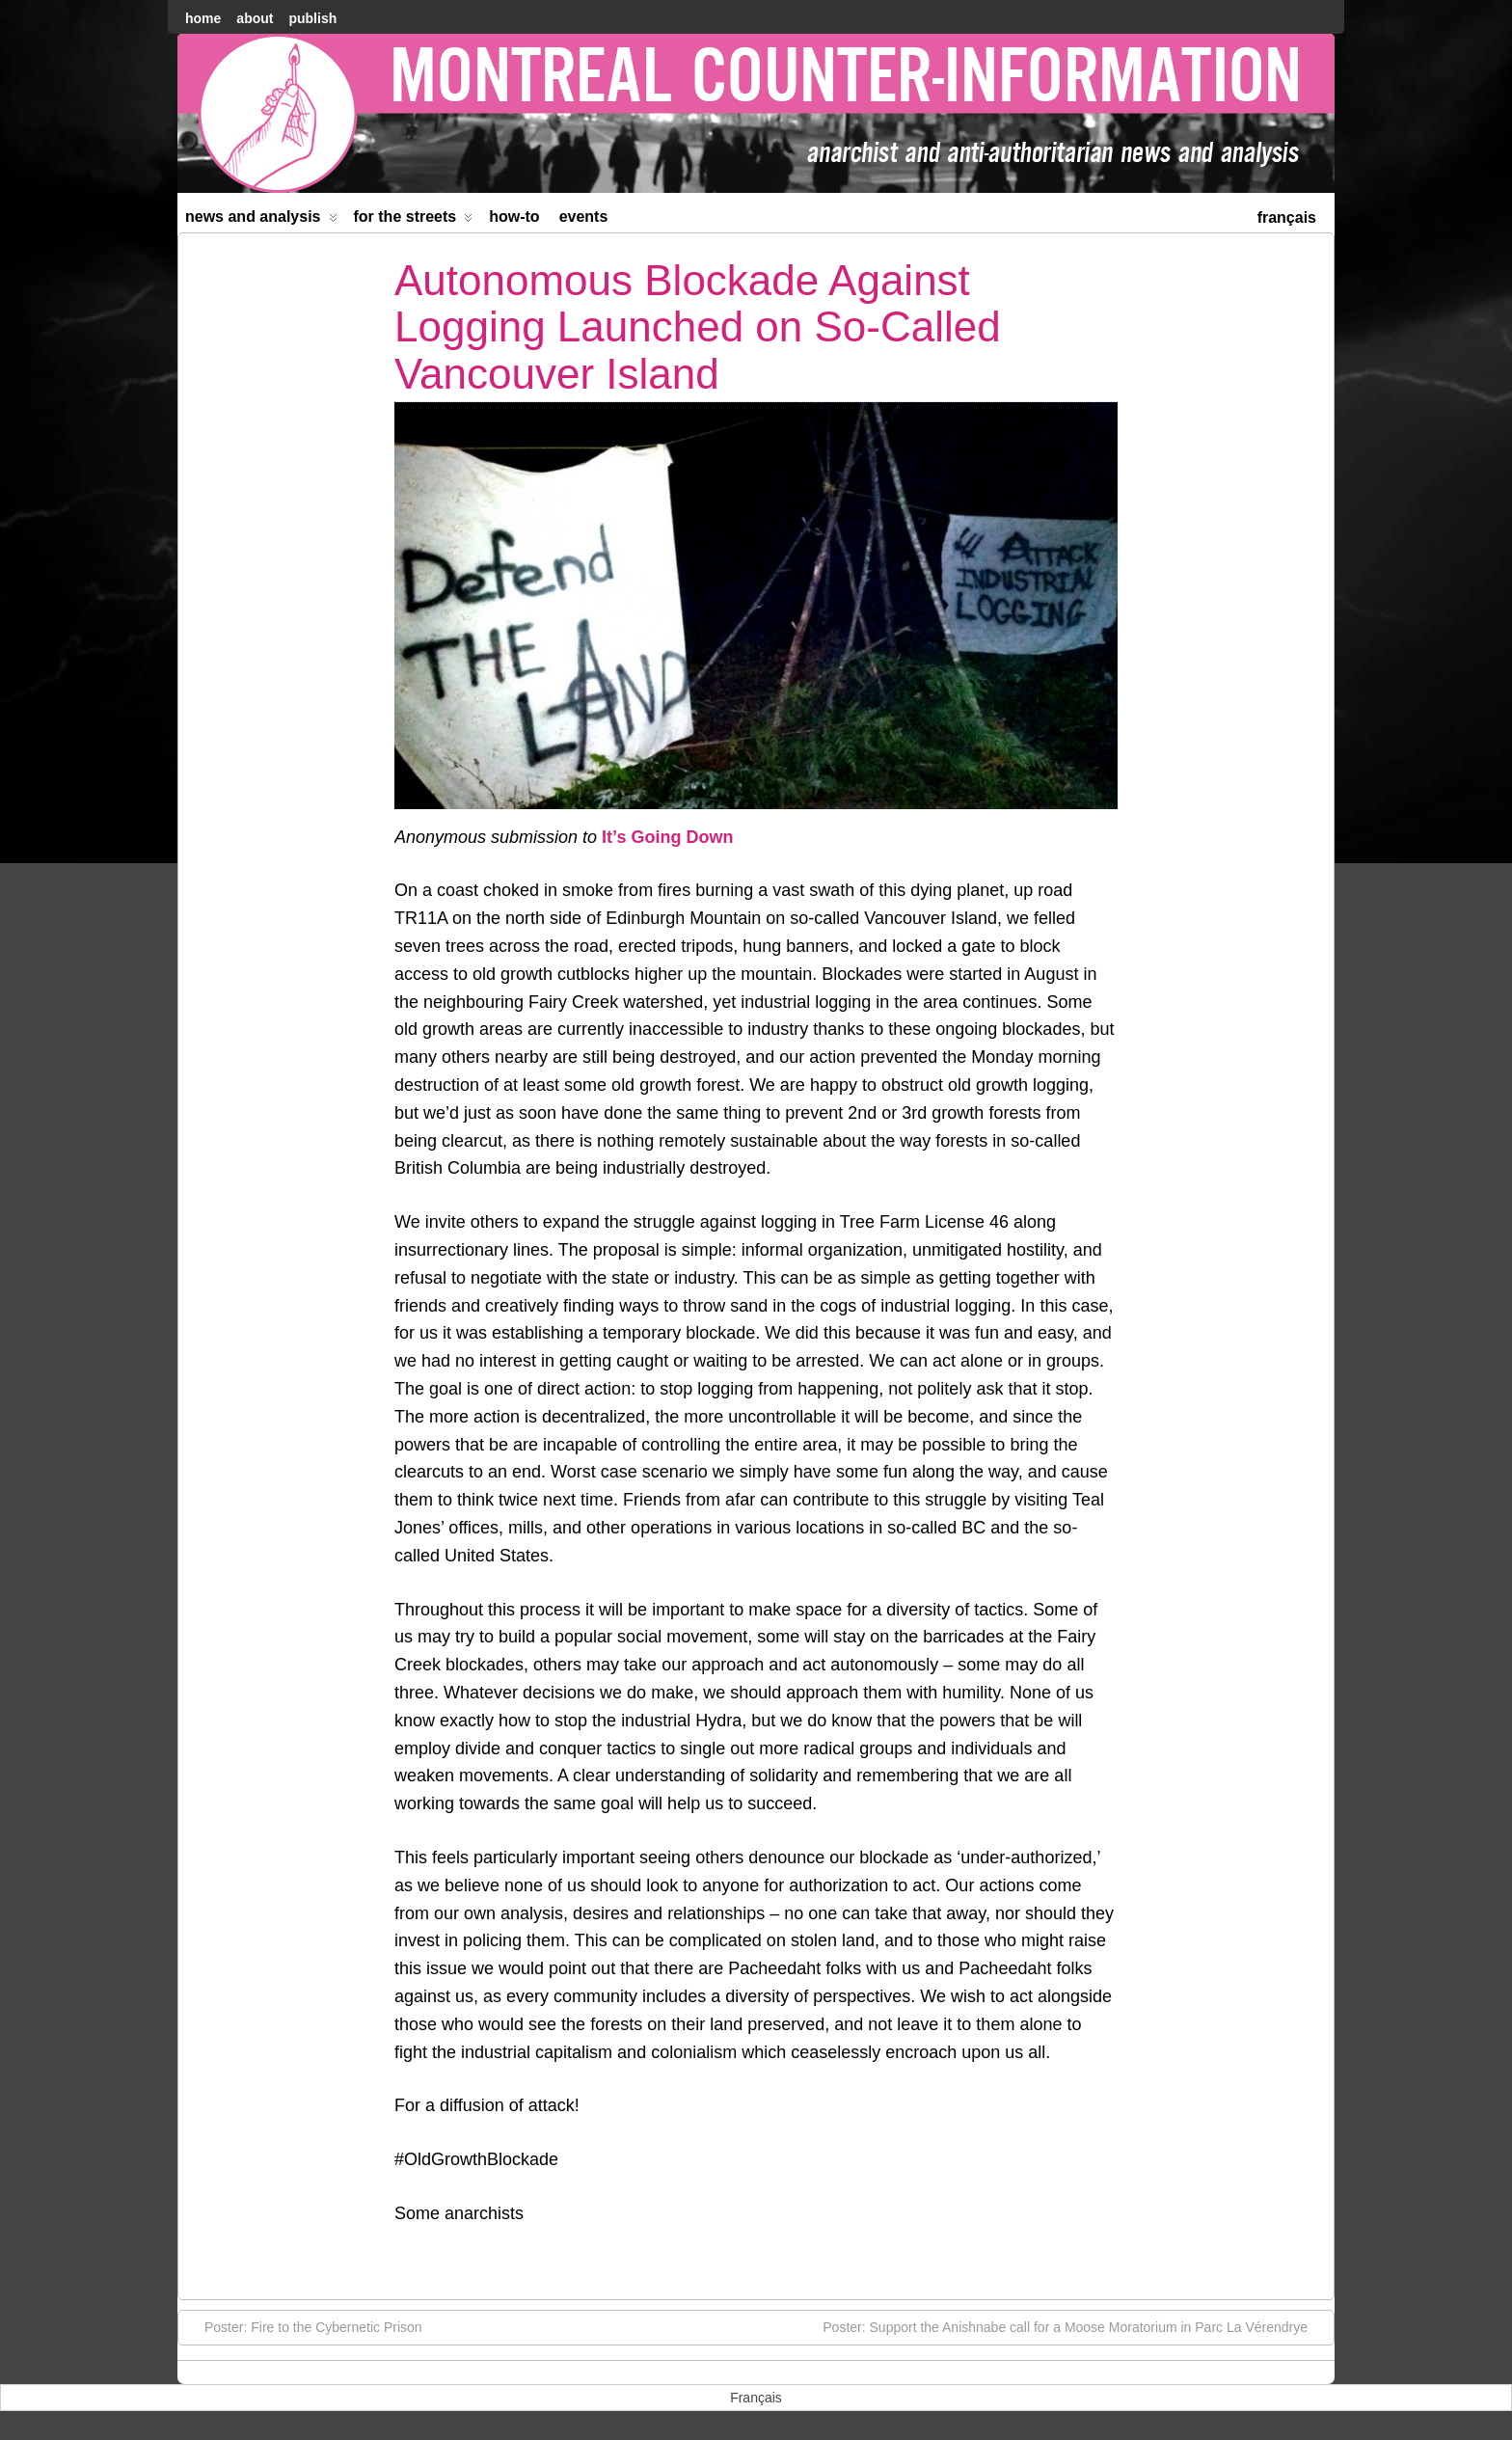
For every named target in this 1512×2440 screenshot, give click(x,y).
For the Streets (413, 220)
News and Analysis (261, 220)
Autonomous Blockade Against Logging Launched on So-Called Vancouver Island (697, 327)
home (203, 18)
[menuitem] (1287, 215)
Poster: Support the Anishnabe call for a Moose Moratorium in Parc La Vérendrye (1075, 2326)
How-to (514, 216)
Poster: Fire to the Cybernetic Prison (303, 2326)
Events (583, 216)
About (254, 18)
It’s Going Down (667, 837)
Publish (312, 18)
